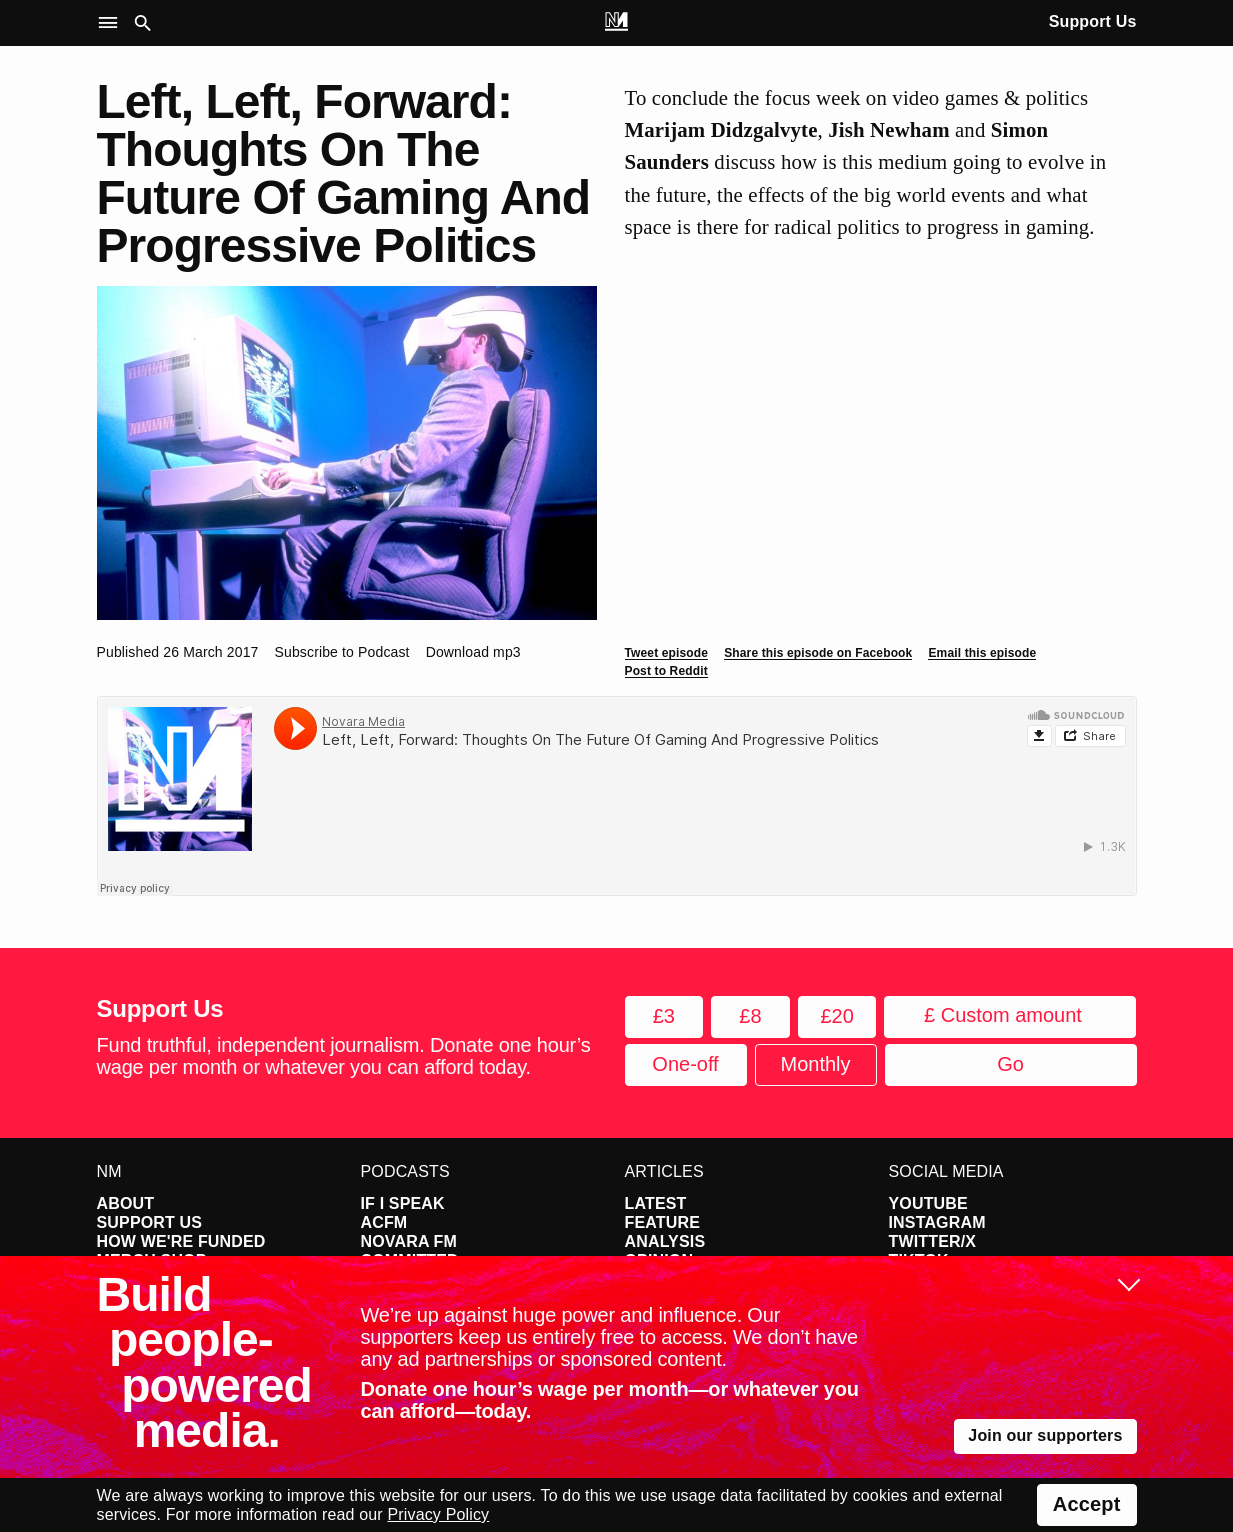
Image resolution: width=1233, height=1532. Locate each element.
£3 (664, 1016)
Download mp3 (473, 652)
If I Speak (403, 1203)
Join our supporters (1045, 1435)
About (126, 1203)
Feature (663, 1222)
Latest (656, 1203)
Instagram (937, 1222)
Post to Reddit (666, 671)
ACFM (384, 1222)
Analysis (665, 1241)
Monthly (815, 1064)
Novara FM (409, 1241)
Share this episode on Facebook (818, 653)
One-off (685, 1064)
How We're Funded (181, 1241)
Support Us (1093, 21)
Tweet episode (667, 653)
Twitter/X (933, 1241)
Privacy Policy (438, 1514)
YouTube (928, 1203)
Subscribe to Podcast (342, 652)
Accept (1087, 1504)
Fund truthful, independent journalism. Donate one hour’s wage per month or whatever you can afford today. (344, 1056)
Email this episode (982, 653)
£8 (750, 1016)
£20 (836, 1016)
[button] (112, 23)
